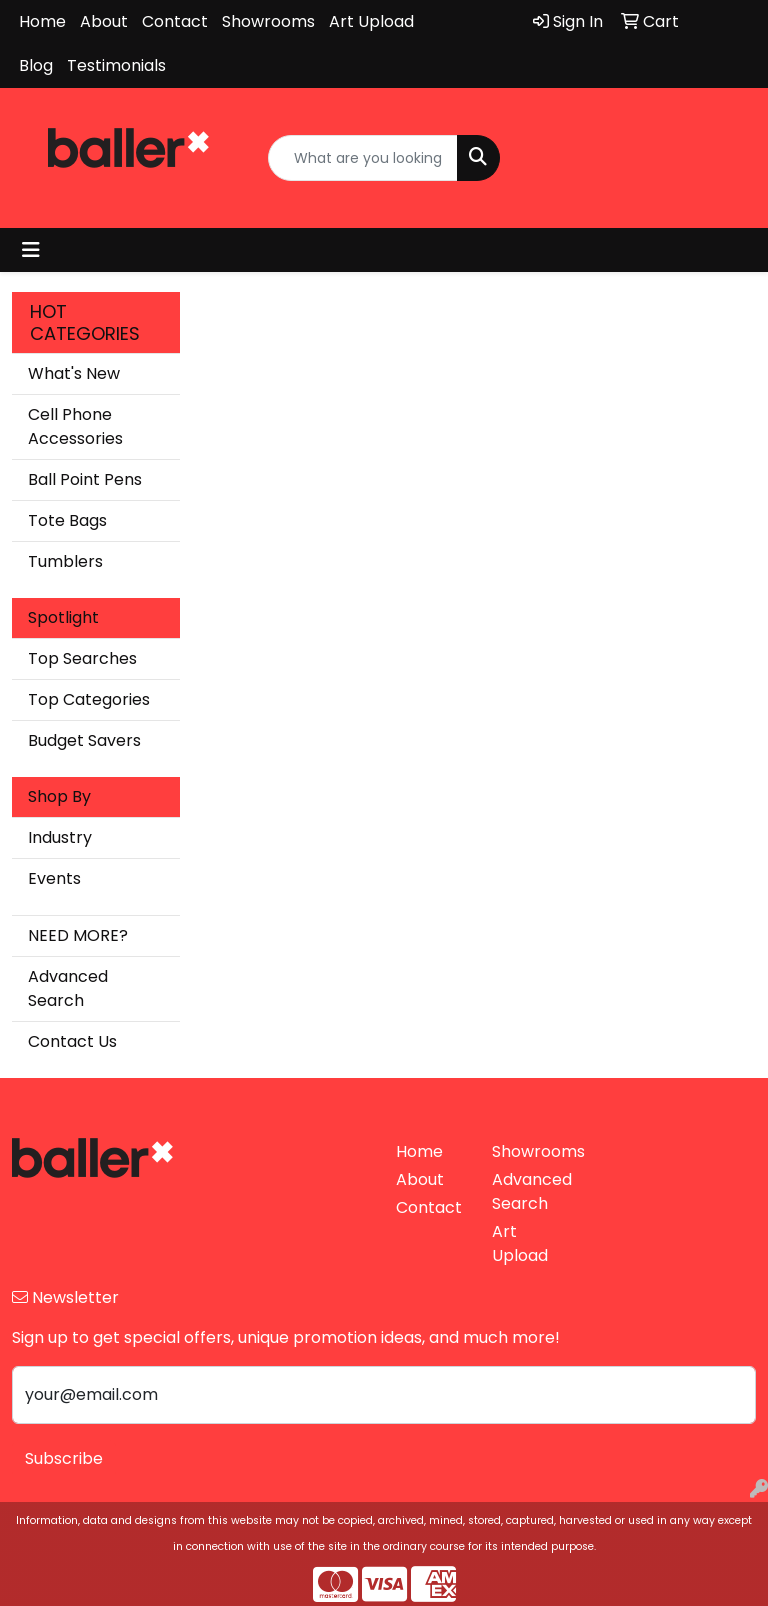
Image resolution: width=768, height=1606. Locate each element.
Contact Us (72, 1041)
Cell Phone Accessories (75, 426)
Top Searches (82, 658)
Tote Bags (67, 520)
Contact (175, 21)
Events (54, 878)
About (104, 21)
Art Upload (371, 21)
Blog (36, 65)
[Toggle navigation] (31, 250)
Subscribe (64, 1458)
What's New (74, 373)
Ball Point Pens (85, 479)
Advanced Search (68, 988)
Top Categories (89, 699)
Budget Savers (84, 740)
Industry (60, 837)
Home (42, 21)
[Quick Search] (363, 158)
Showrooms (268, 21)
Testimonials (116, 65)
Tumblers (65, 561)
